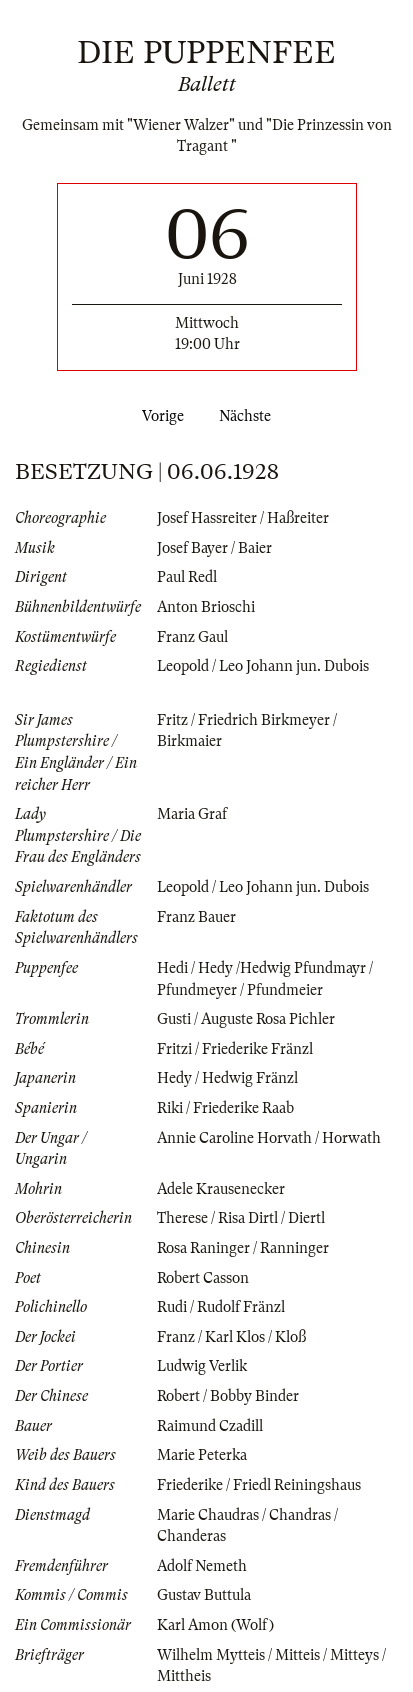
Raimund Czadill (210, 1426)
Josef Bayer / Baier (214, 548)
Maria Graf (192, 814)
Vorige (159, 416)
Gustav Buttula (204, 1595)
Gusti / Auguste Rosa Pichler (246, 1019)
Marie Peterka (202, 1455)
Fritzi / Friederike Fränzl (235, 1049)
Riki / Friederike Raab (225, 1108)
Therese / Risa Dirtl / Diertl (241, 1218)
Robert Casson (203, 1278)
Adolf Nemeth (202, 1566)
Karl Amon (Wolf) (215, 1625)
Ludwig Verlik (202, 1366)
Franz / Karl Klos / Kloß (231, 1337)
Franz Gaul (192, 637)
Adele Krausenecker (221, 1189)
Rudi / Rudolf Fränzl (221, 1307)
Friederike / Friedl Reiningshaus (259, 1485)
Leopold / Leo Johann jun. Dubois (263, 666)
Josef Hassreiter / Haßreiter (243, 518)
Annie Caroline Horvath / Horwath (269, 1138)
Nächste (249, 416)
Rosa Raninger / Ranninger (243, 1248)
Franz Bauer (196, 917)
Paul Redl (187, 577)
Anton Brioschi (206, 607)
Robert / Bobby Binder (228, 1396)
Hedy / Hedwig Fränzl (227, 1078)
